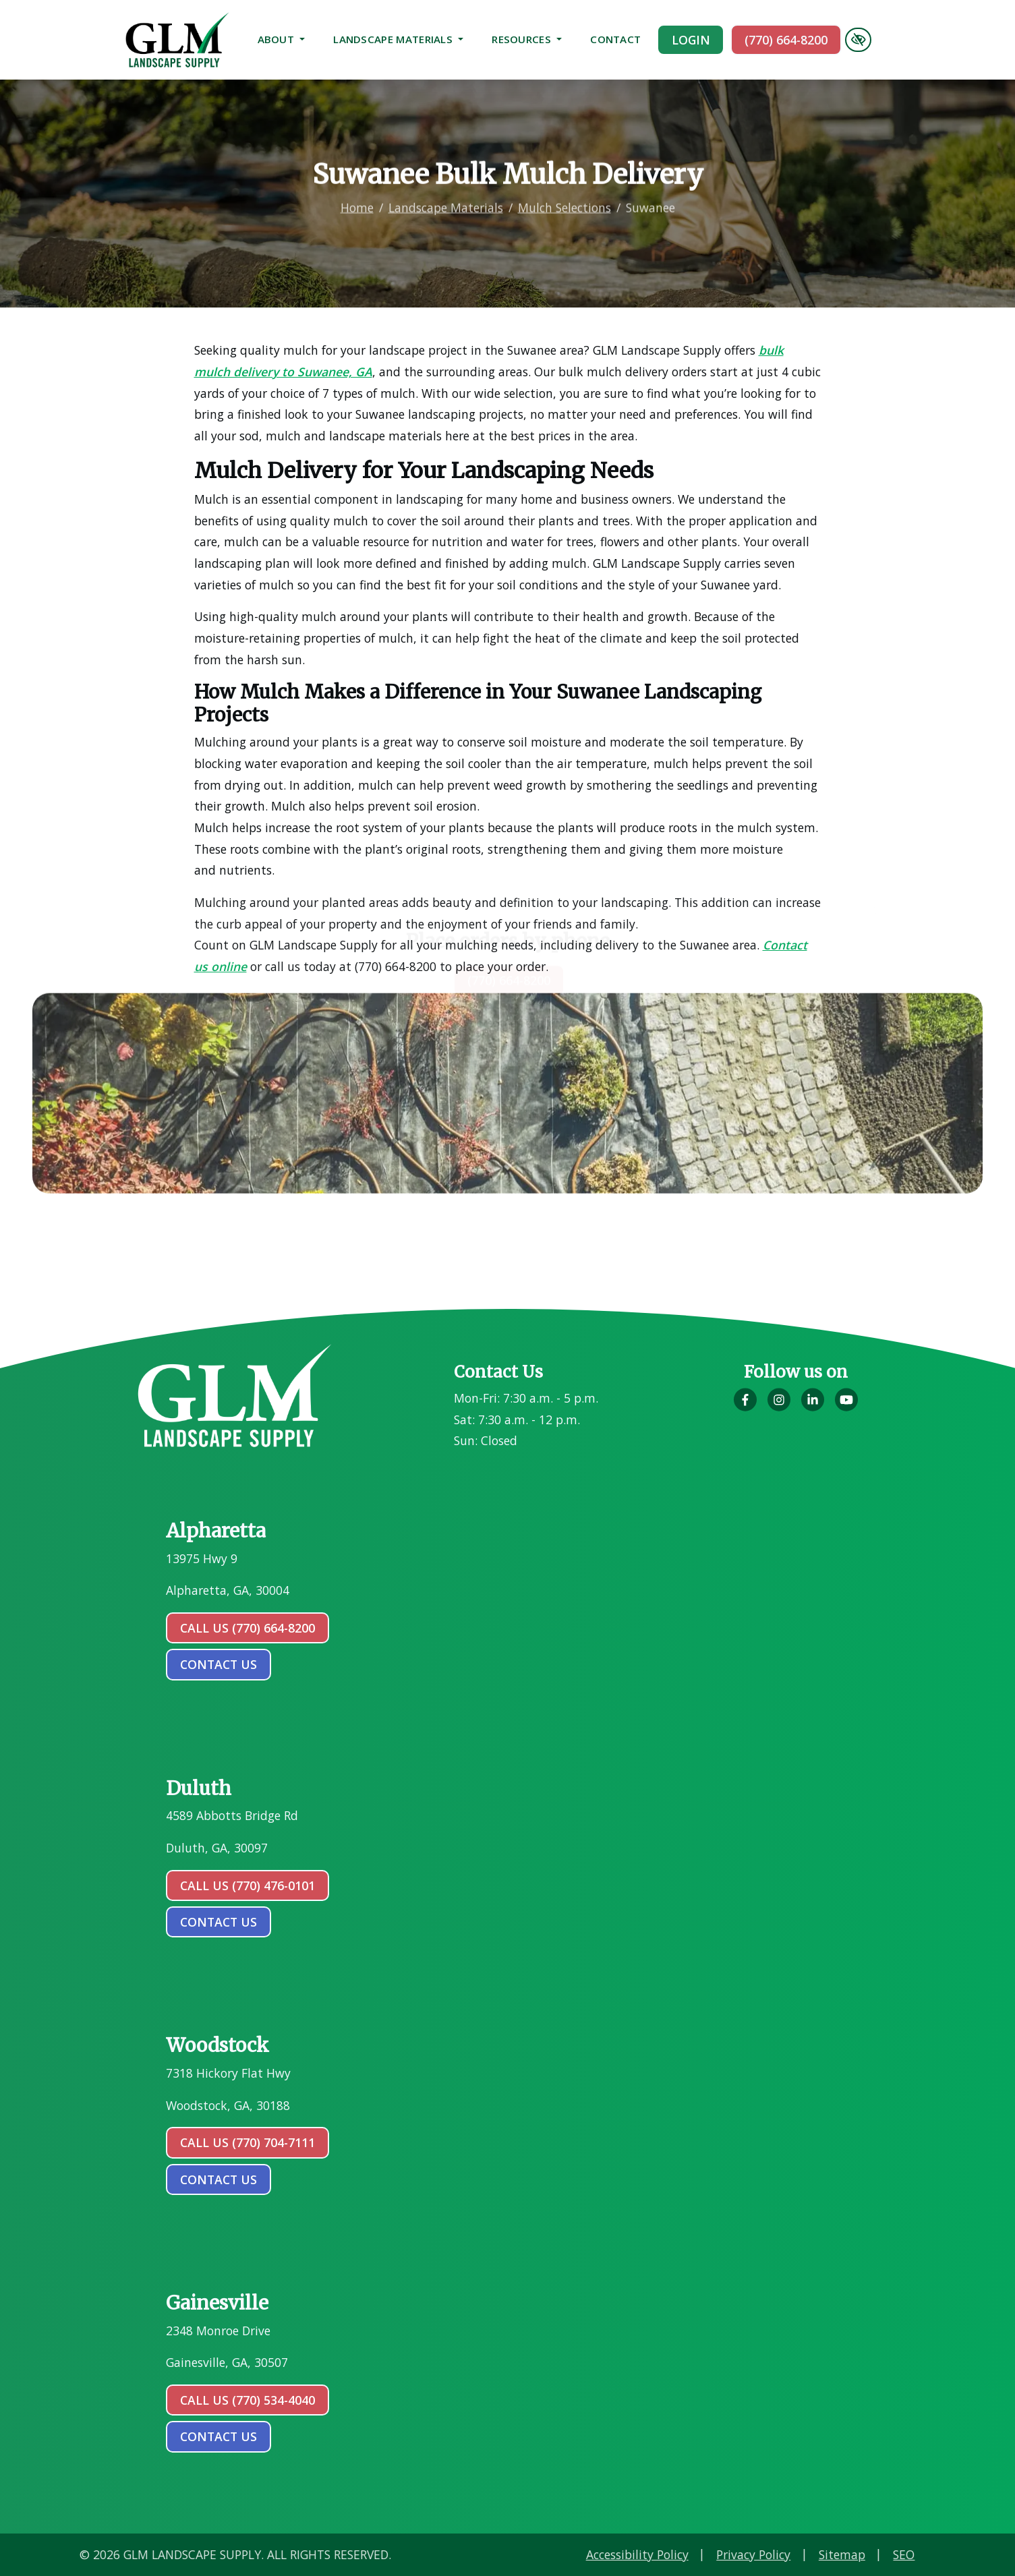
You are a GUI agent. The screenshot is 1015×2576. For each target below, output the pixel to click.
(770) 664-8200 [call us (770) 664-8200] (786, 40)
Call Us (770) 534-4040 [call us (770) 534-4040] (247, 2400)
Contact (615, 39)
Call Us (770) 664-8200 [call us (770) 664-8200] (247, 1628)
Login (691, 40)
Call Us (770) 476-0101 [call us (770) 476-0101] (247, 1885)
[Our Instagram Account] (779, 1407)
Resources (527, 39)
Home (357, 185)
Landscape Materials (398, 39)
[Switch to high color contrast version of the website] (858, 40)
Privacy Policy (932, 2554)
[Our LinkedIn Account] (813, 1407)
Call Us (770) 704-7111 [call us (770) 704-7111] (247, 2142)
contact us (218, 1664)
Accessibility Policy (815, 2554)
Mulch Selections (564, 185)
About (282, 39)
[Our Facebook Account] (745, 1407)
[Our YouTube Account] (846, 1407)
